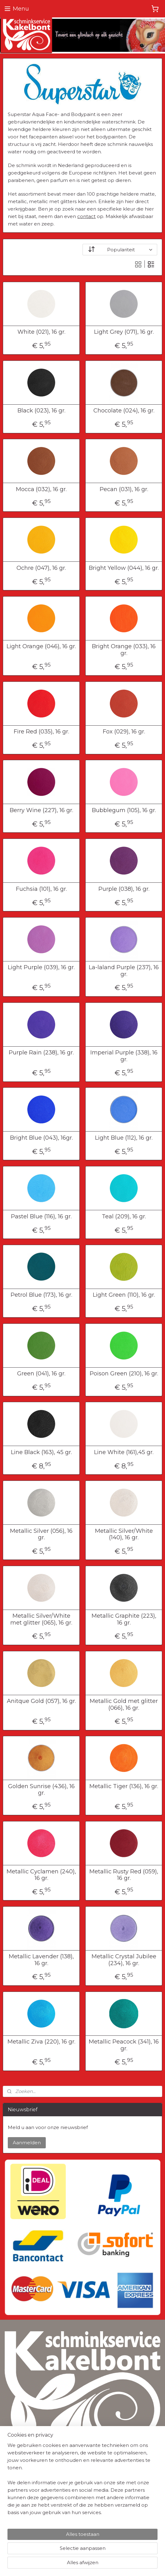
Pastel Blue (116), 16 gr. (41, 1216)
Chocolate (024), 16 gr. (123, 410)
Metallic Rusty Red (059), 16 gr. (123, 1874)
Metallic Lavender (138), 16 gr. (41, 1960)
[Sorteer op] (120, 249)
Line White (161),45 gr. (123, 1452)
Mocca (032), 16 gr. (41, 489)
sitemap (76, 2554)
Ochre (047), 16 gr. (41, 568)
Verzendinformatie (23, 2508)
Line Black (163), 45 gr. (41, 1452)
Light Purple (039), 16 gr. (41, 967)
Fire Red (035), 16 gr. (41, 731)
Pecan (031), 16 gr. (124, 489)
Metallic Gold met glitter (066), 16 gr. (124, 1704)
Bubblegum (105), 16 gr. (124, 810)
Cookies (11, 2483)
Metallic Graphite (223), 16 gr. (124, 1619)
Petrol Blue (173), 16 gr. (41, 1295)
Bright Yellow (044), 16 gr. (124, 568)
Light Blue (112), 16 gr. (124, 1137)
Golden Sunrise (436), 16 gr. (41, 1789)
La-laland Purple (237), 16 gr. (124, 971)
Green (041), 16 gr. (41, 1373)
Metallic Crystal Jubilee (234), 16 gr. (124, 1960)
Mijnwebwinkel (82, 2564)
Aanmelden (27, 2143)
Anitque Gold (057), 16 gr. (41, 1701)
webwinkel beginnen (111, 2554)
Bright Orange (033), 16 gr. (124, 650)
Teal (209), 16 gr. (124, 1216)
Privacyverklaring (21, 2476)
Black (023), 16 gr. (41, 410)
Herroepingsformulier (26, 2515)
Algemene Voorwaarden (29, 2469)
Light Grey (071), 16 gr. (124, 332)
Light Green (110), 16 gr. (124, 1295)
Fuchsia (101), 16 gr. (41, 889)
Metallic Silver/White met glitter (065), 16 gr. (41, 1619)
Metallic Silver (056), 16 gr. (41, 1534)
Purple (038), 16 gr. (123, 889)
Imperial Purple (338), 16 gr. (124, 1056)
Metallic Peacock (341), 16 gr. (124, 2045)
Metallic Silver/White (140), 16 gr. (124, 1534)
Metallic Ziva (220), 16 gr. (41, 2042)
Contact (11, 2522)
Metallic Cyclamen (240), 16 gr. (41, 1874)
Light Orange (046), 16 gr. (41, 646)
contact (86, 216)
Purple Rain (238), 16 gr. (41, 1052)
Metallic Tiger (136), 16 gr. (123, 1786)
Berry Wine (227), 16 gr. (41, 810)
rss (88, 2554)
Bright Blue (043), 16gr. (41, 1137)
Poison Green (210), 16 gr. (124, 1373)
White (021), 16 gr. (41, 332)
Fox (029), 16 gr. (124, 731)
